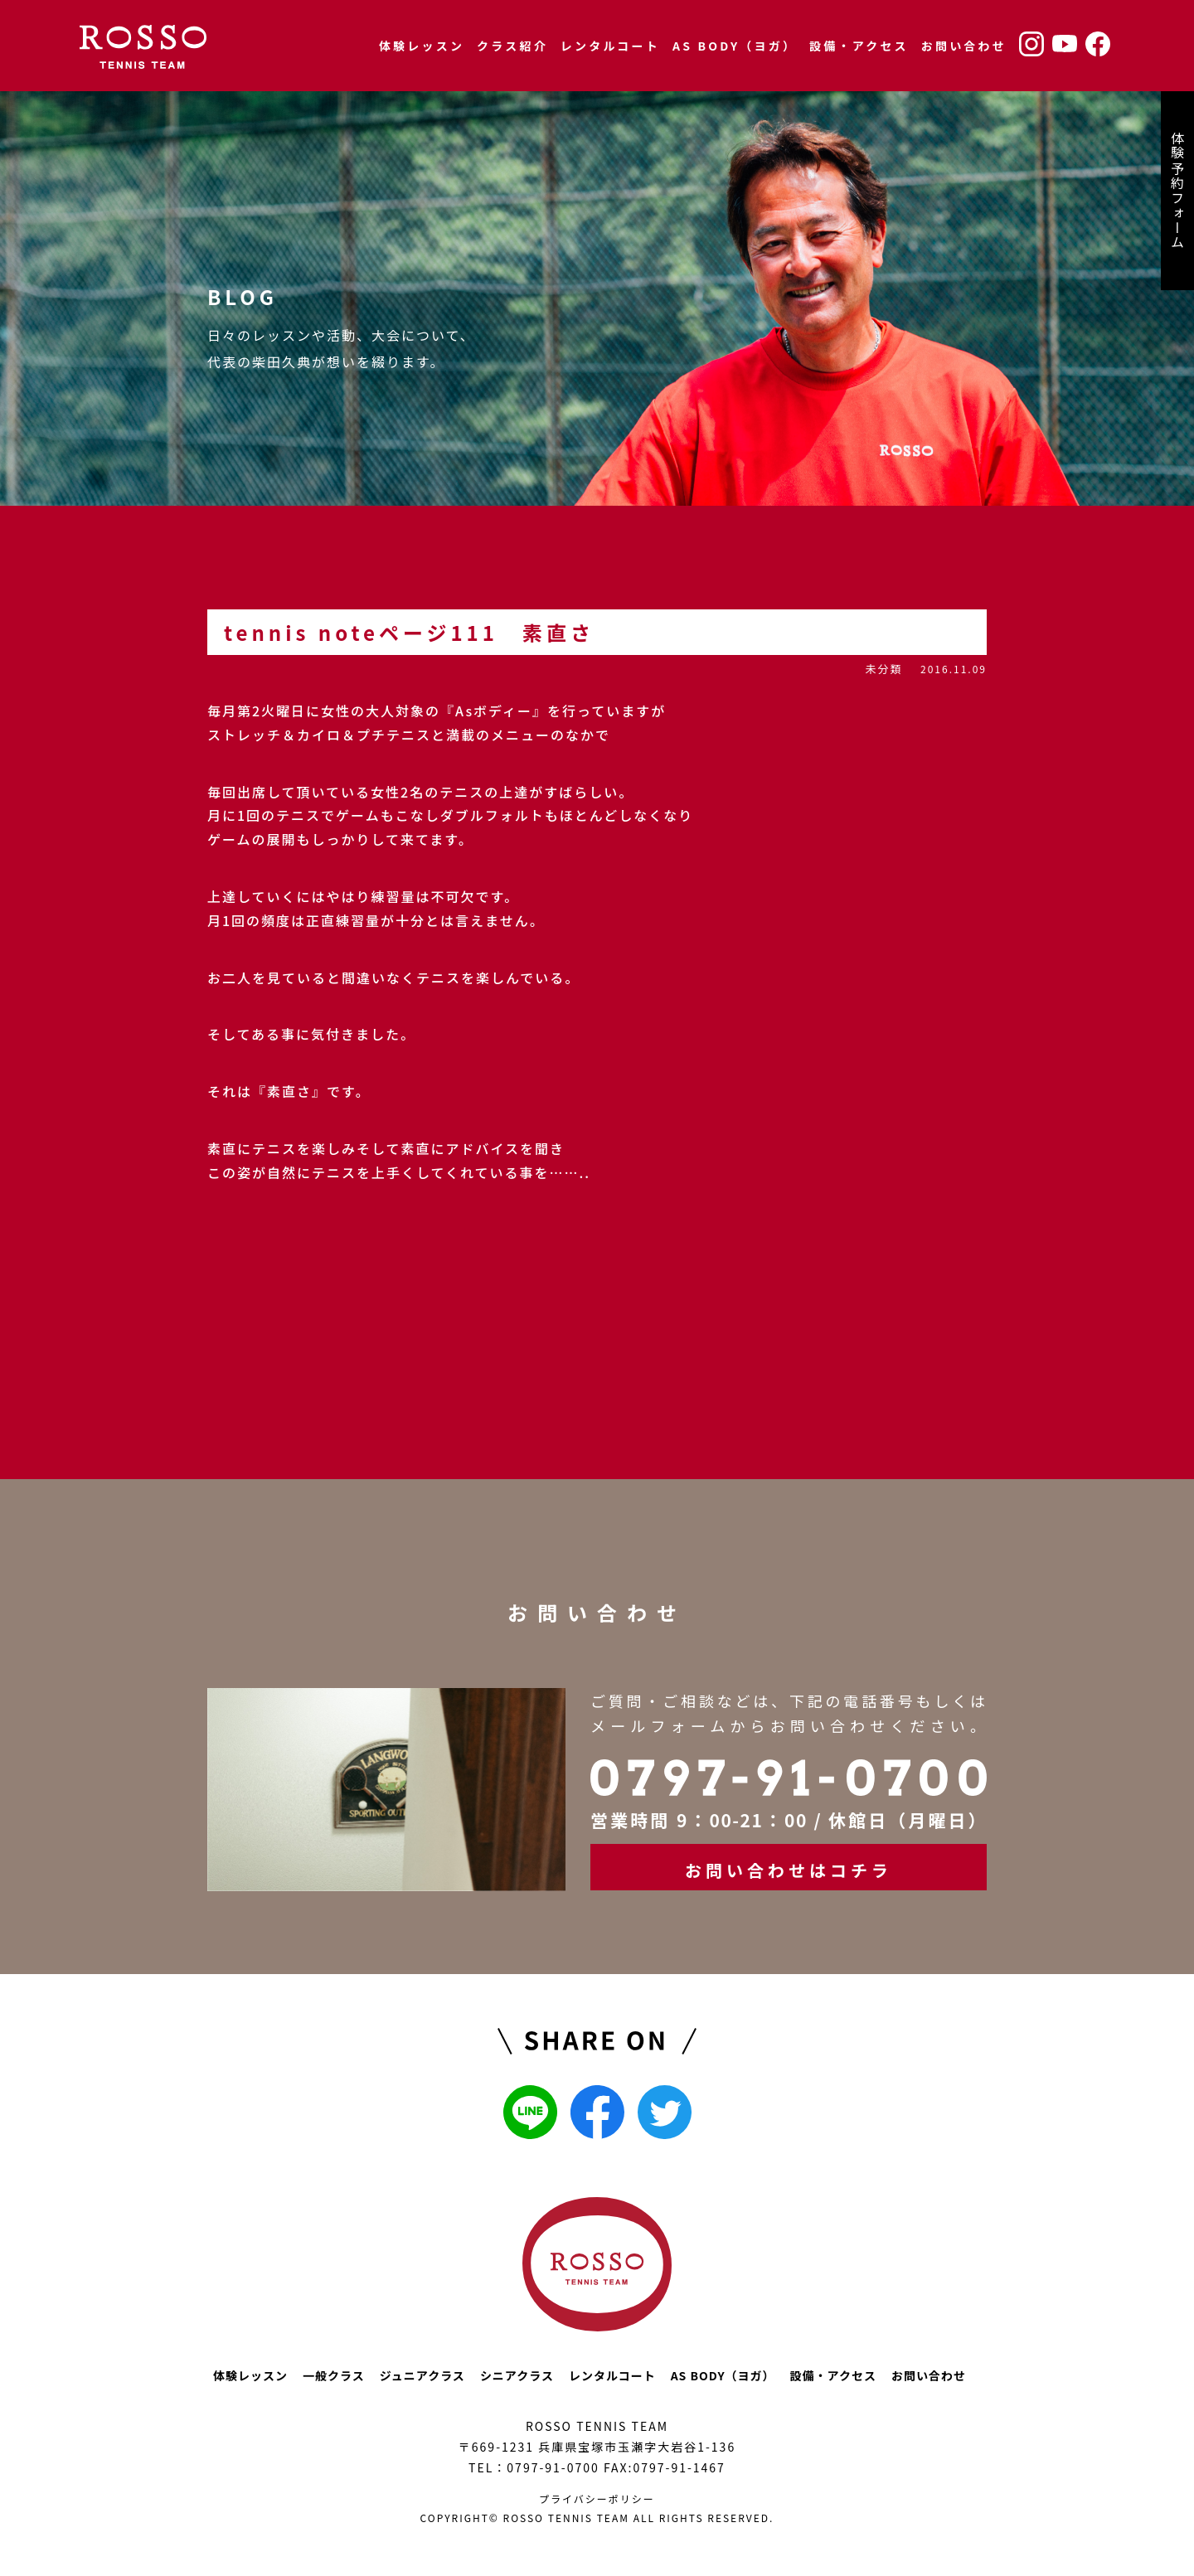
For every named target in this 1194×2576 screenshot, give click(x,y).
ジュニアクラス (422, 2375)
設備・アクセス (859, 45)
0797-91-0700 (553, 2467)
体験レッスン (421, 45)
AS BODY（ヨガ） (734, 45)
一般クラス (334, 2375)
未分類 (883, 669)
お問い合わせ (964, 45)
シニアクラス (517, 2375)
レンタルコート (610, 45)
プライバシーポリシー (597, 2498)
